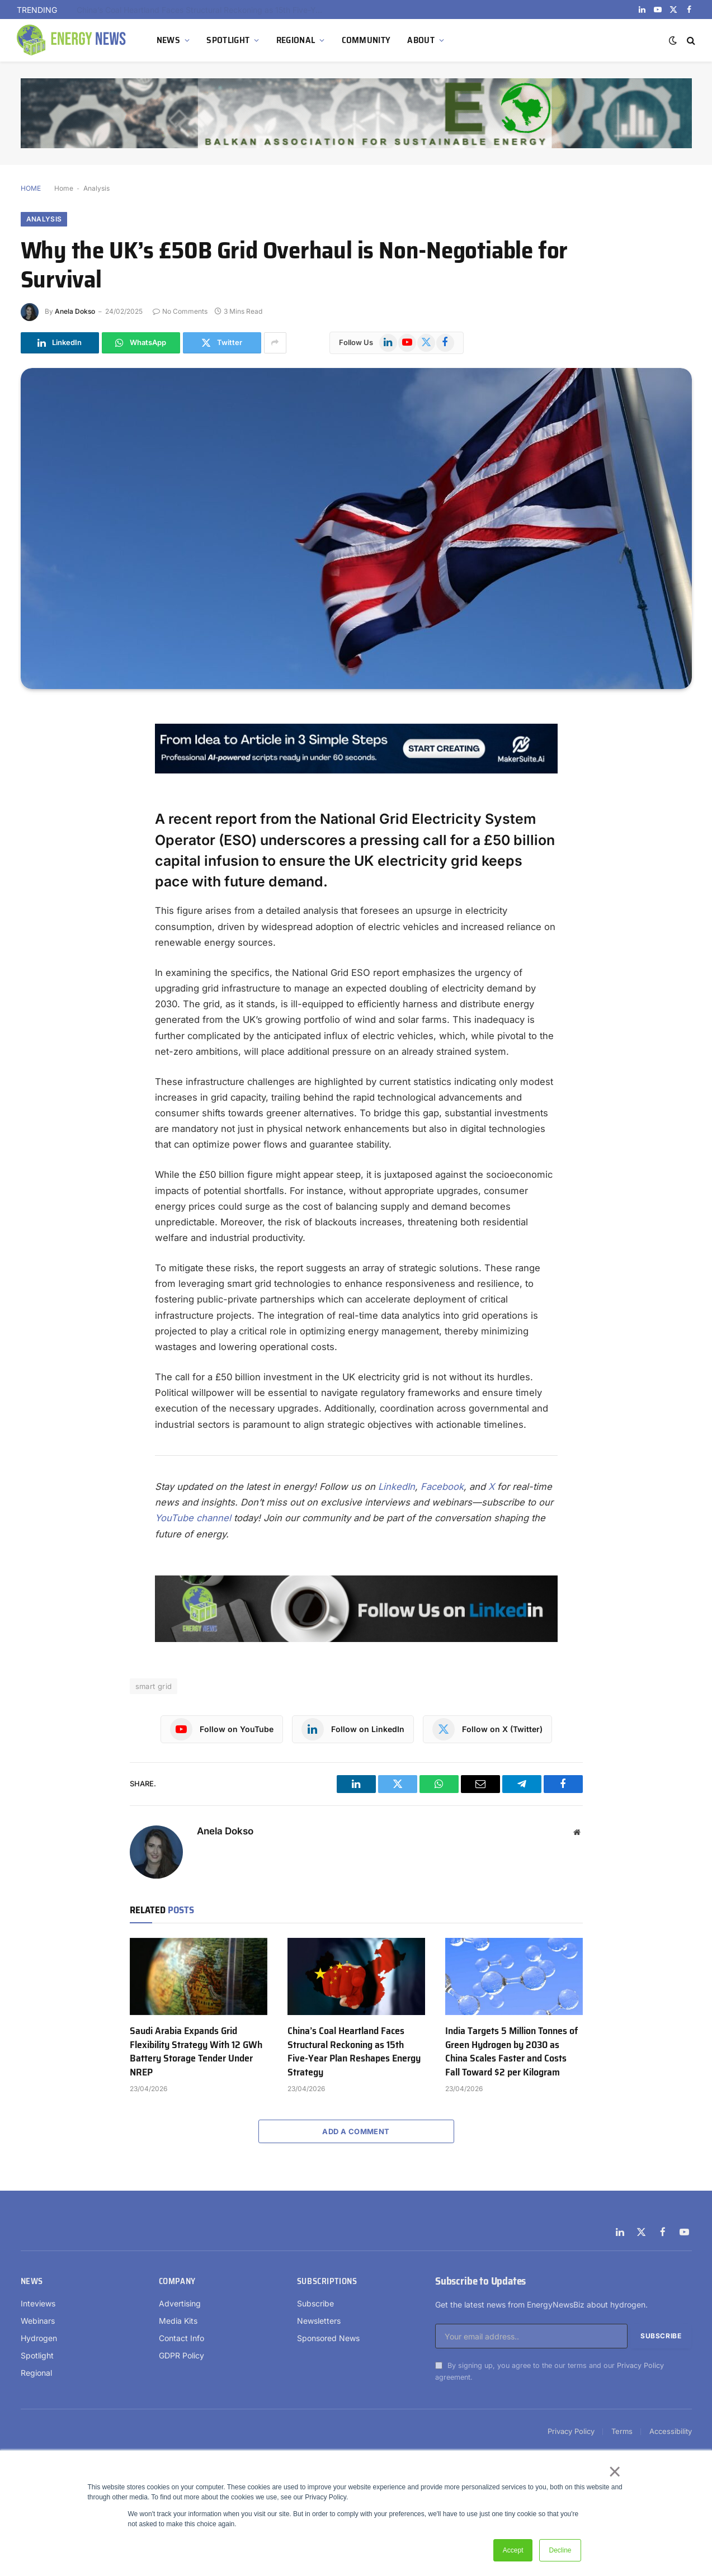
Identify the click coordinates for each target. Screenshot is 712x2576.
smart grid (153, 1686)
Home (63, 188)
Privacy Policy (640, 2365)
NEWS (168, 40)
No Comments (180, 311)
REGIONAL (295, 40)
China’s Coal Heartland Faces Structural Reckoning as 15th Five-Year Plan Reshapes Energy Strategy (354, 2051)
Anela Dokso (75, 311)
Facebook (442, 1486)
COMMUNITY (366, 40)
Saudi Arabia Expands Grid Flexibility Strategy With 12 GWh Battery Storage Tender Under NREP (202, 10)
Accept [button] (513, 2550)
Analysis (96, 188)
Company (177, 2281)
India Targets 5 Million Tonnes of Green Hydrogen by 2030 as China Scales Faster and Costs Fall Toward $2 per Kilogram (511, 2051)
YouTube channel (193, 1517)
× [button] (614, 2471)
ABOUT (421, 40)
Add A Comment (355, 2131)
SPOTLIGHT (227, 40)
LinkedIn (396, 1486)
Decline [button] (560, 2550)
